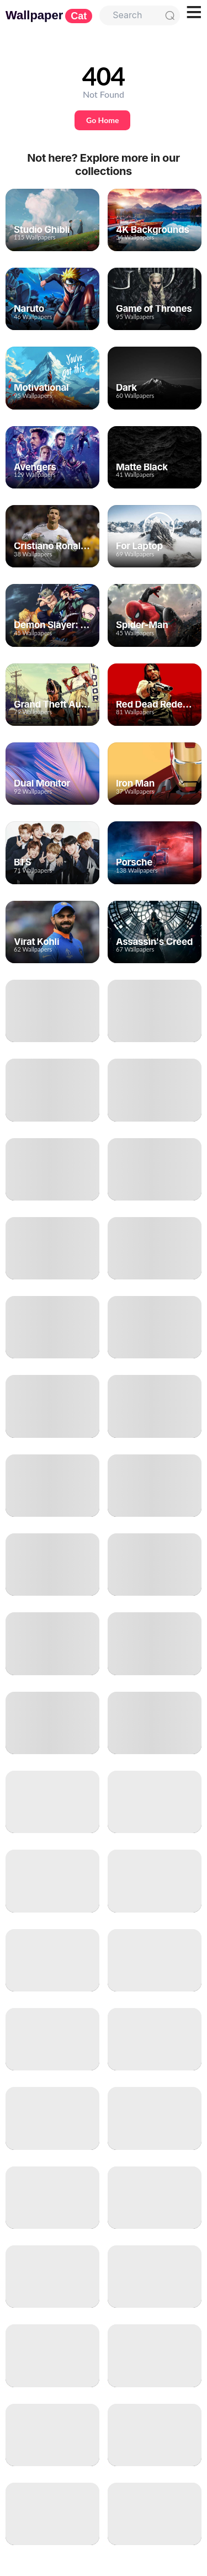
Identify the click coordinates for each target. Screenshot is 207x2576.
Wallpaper (49, 15)
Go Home (102, 120)
